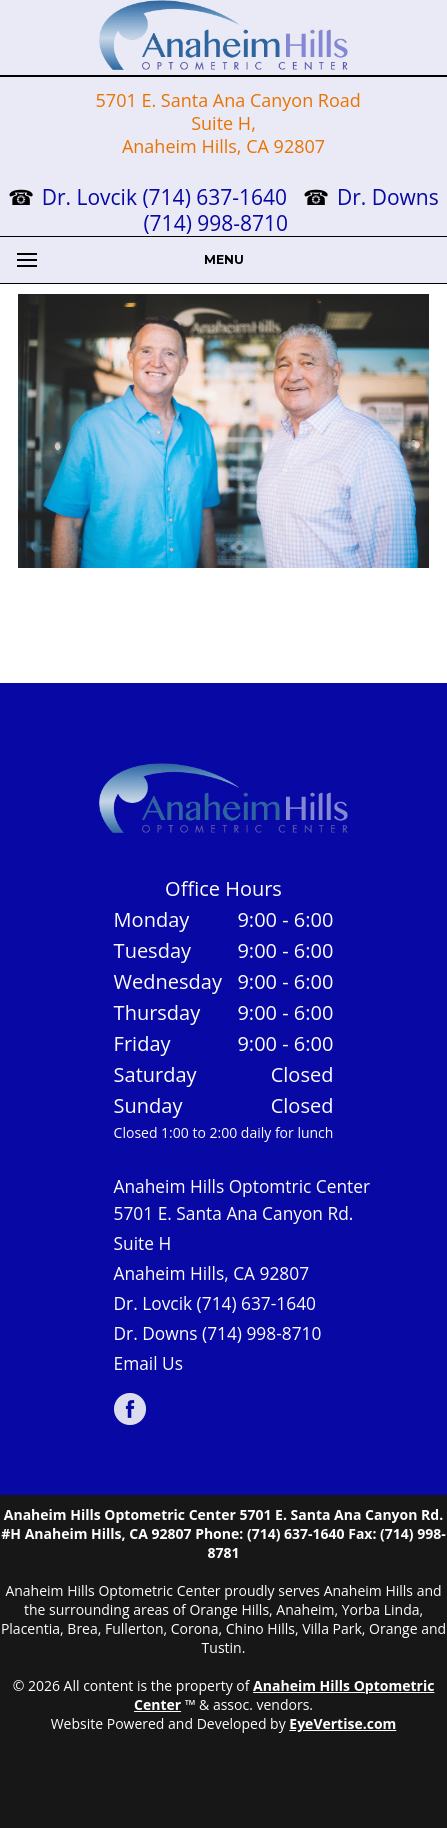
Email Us (148, 1363)
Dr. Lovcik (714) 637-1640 (167, 197)
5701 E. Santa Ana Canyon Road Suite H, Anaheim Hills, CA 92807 (226, 123)
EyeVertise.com (342, 1723)
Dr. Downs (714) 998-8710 (218, 1333)
